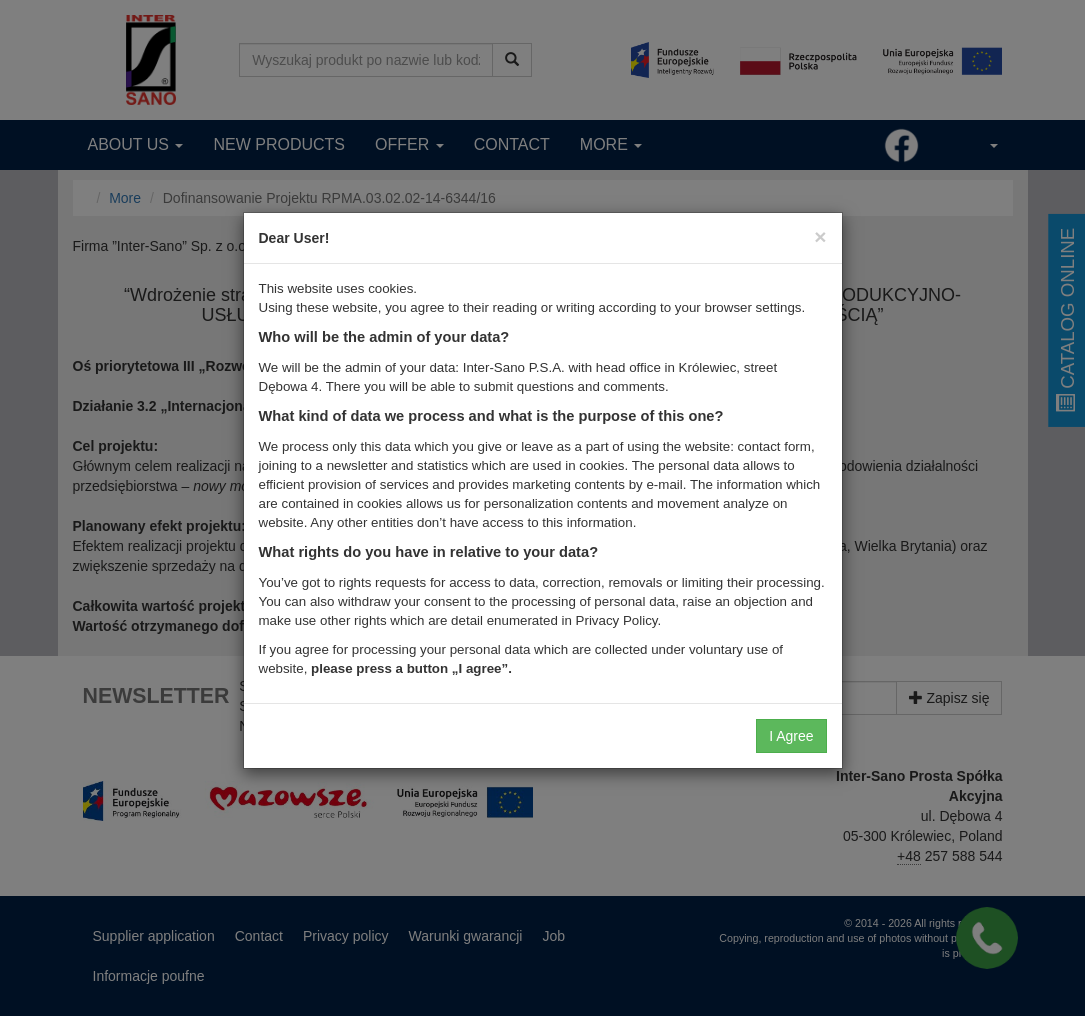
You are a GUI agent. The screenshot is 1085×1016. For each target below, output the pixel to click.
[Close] (820, 236)
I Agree (791, 736)
